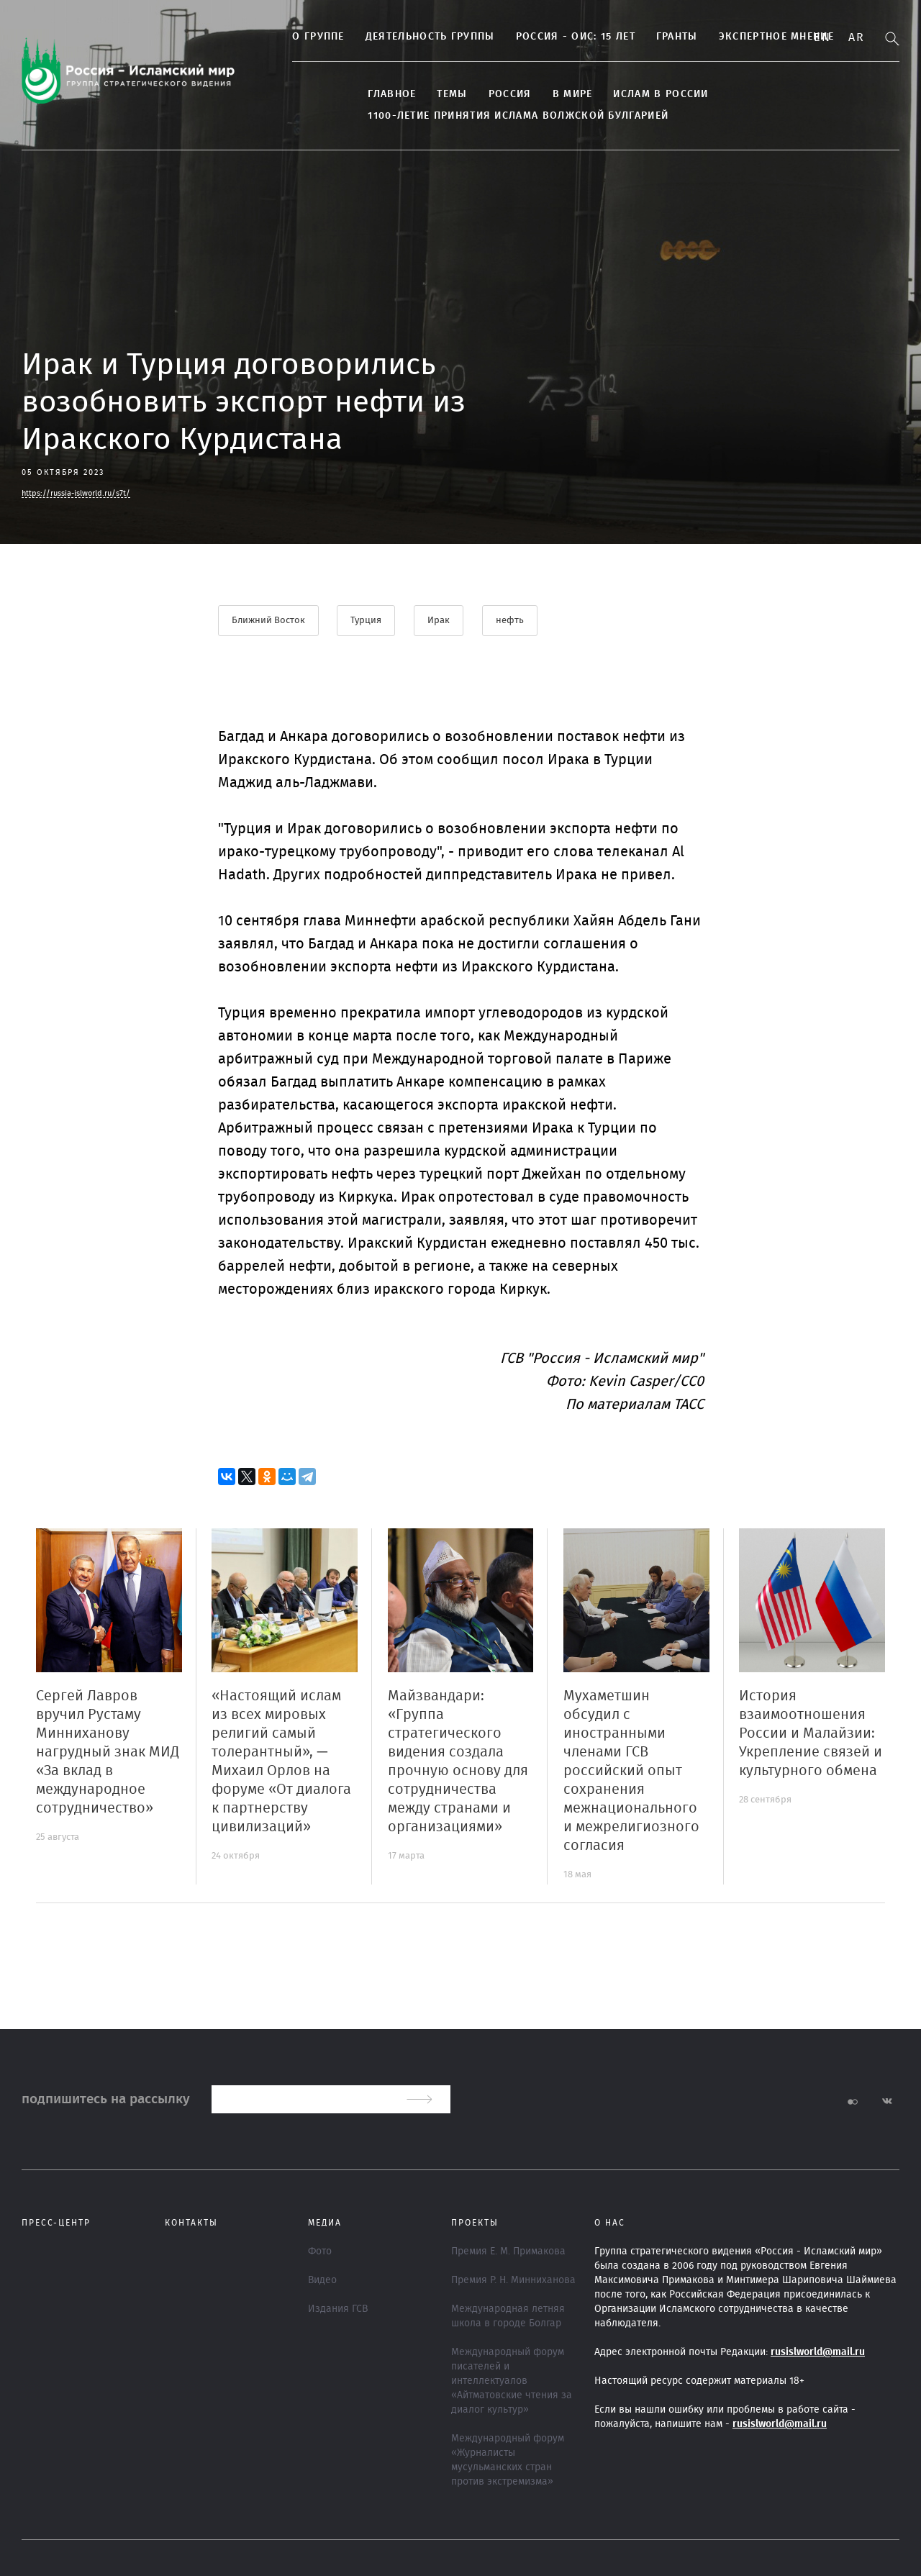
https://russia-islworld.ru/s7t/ (76, 493)
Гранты (665, 37)
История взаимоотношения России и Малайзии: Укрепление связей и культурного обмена (810, 1733)
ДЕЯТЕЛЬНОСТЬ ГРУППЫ (418, 37)
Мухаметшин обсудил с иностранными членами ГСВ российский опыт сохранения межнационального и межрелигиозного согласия (631, 1771)
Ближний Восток (268, 620)
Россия (498, 94)
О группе (306, 37)
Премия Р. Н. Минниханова (513, 2280)
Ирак (439, 620)
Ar (856, 37)
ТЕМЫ (440, 94)
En (822, 37)
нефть (510, 620)
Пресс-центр (56, 2222)
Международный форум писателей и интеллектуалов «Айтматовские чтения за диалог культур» (511, 2381)
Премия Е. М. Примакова (508, 2251)
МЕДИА (325, 2222)
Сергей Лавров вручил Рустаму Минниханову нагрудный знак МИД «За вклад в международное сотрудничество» (107, 1752)
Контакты (191, 2222)
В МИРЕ (560, 94)
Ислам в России (649, 94)
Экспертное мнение (764, 37)
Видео (322, 2280)
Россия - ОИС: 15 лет (563, 37)
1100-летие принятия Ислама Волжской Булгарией (506, 116)
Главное (380, 94)
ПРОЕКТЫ (475, 2222)
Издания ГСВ (338, 2309)
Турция (366, 620)
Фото (320, 2251)
